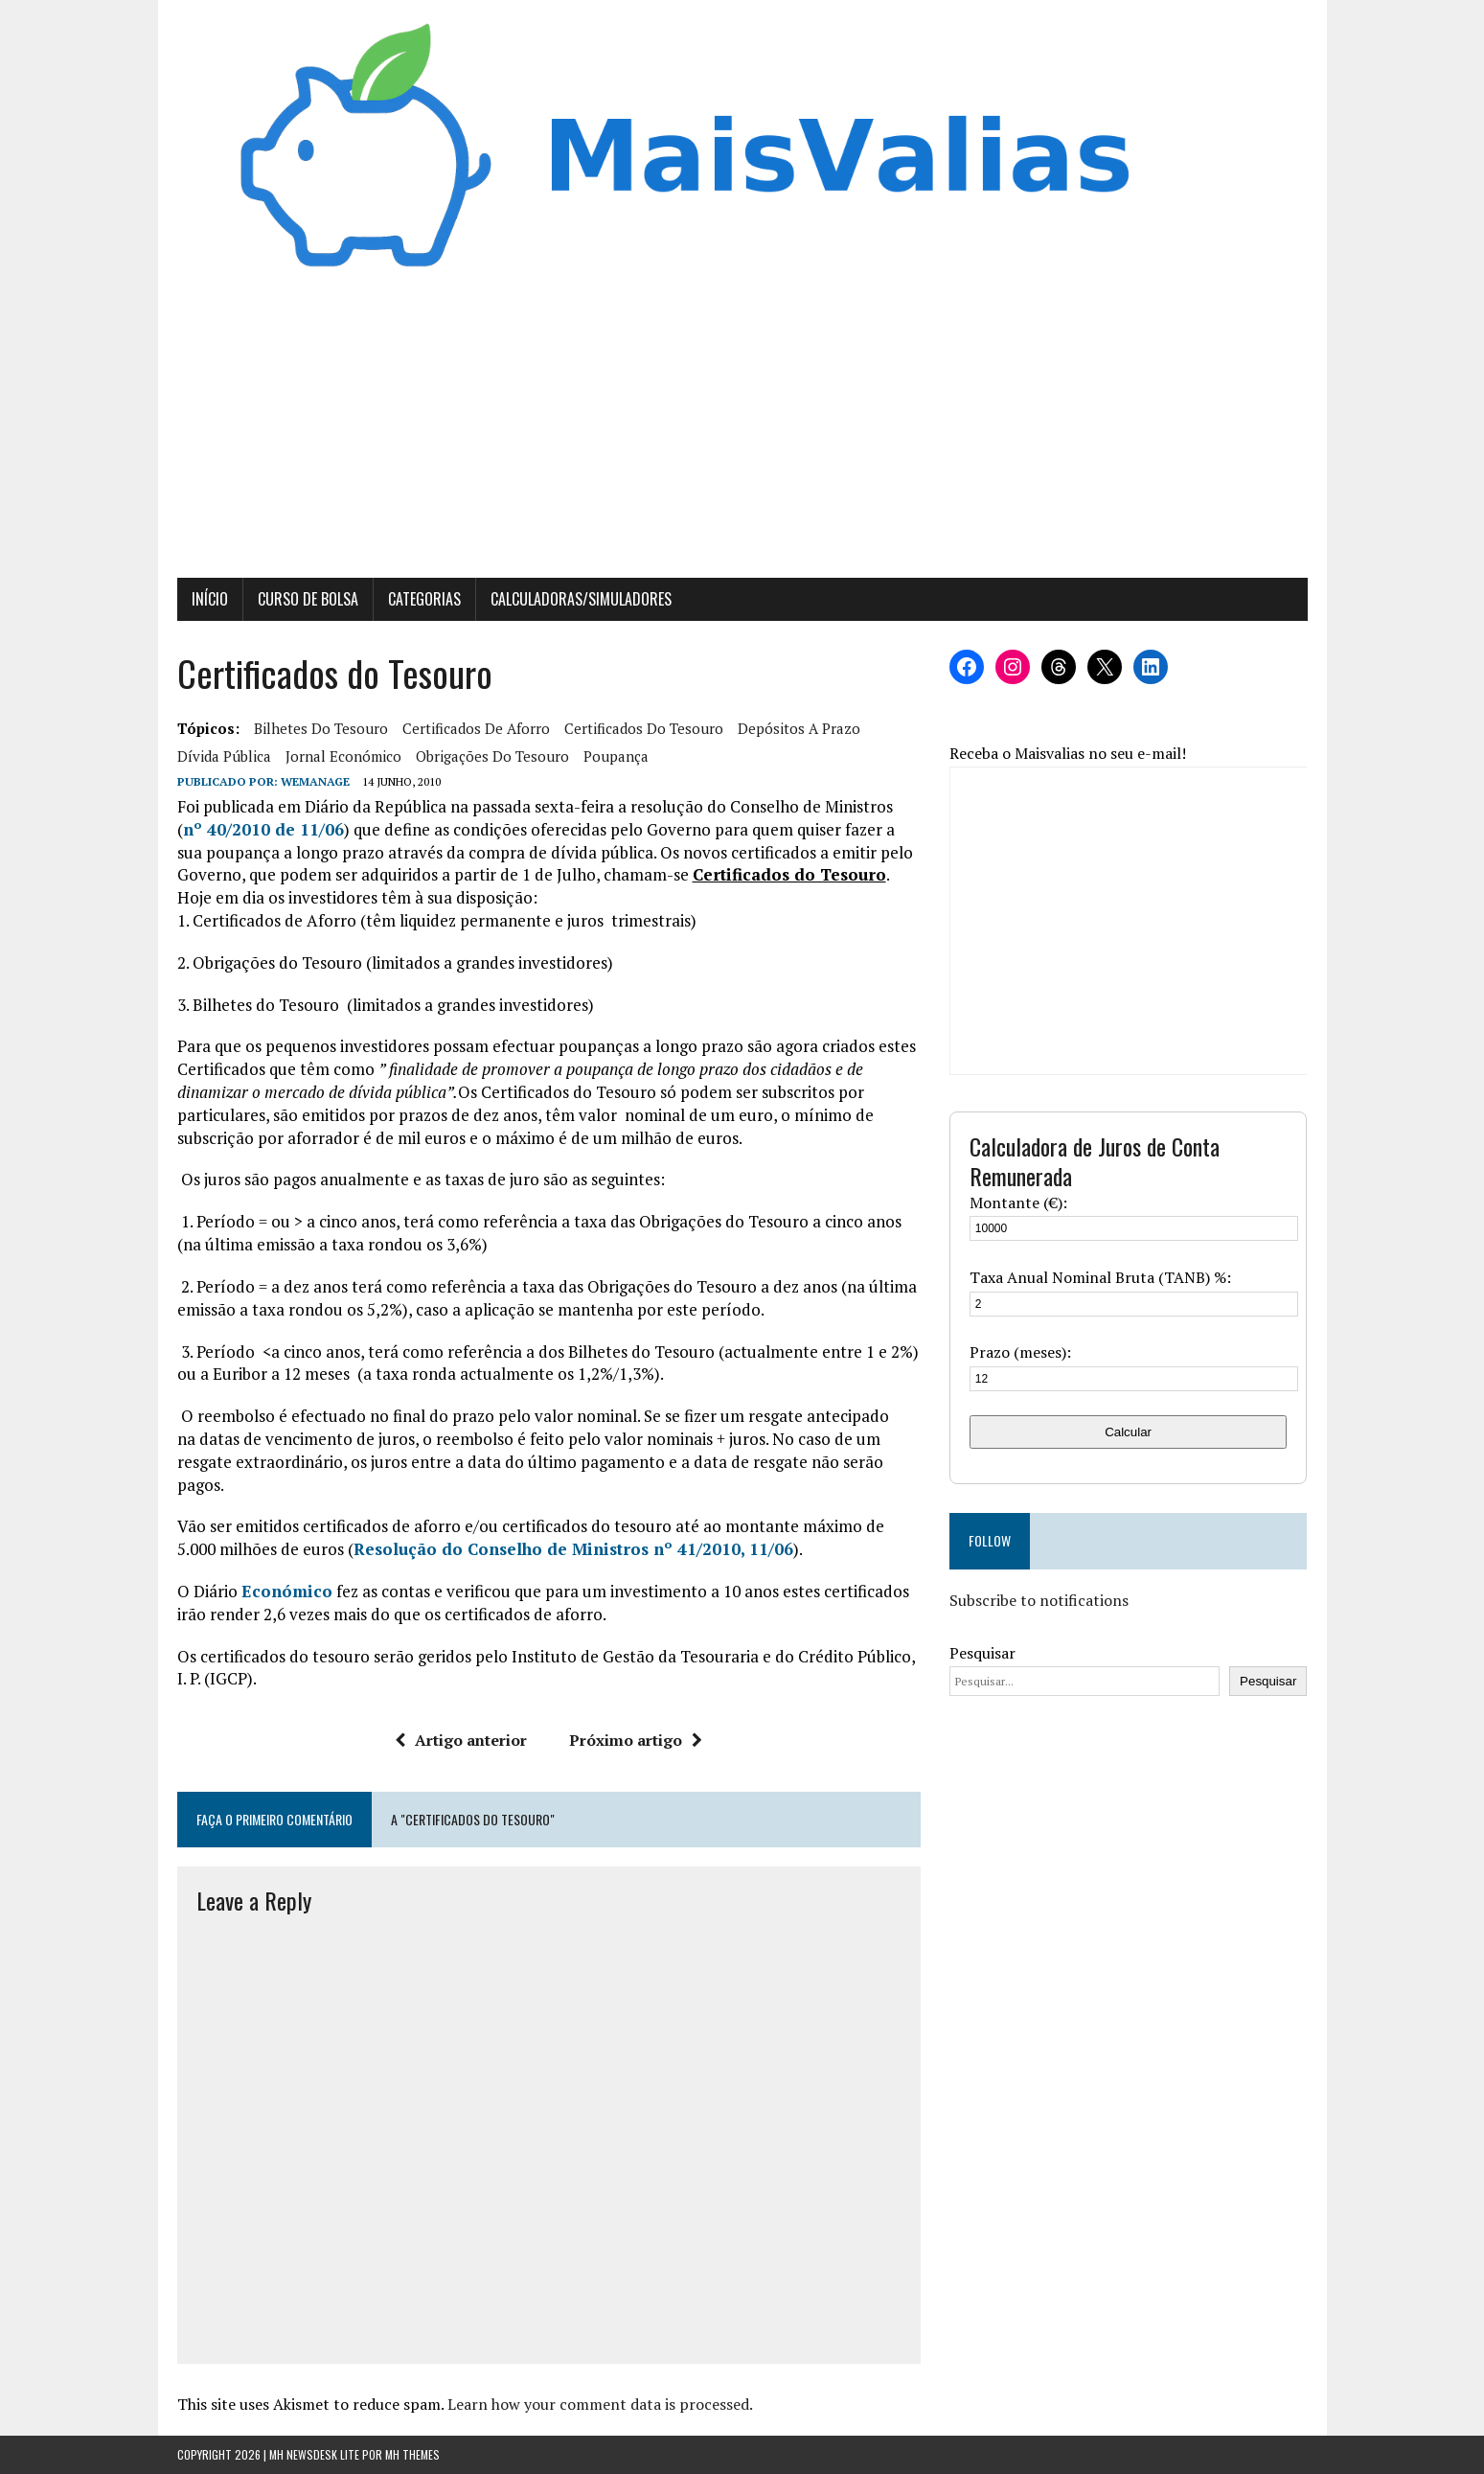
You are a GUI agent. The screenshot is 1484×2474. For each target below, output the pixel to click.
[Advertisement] (742, 434)
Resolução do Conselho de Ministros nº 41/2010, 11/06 (573, 1549)
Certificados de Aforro (476, 728)
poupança (616, 756)
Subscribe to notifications (1039, 1600)
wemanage (315, 781)
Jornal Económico (343, 756)
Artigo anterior (461, 1740)
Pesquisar (982, 1652)
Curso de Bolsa (308, 598)
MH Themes (412, 2454)
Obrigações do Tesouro (492, 756)
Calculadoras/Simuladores (581, 598)
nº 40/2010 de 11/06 (263, 829)
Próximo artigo (635, 1740)
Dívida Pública (224, 756)
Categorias (424, 598)
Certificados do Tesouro (643, 728)
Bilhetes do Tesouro (321, 728)
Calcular (1128, 1432)
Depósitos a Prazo (799, 728)
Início (210, 598)
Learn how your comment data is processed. (600, 2404)
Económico (286, 1591)
